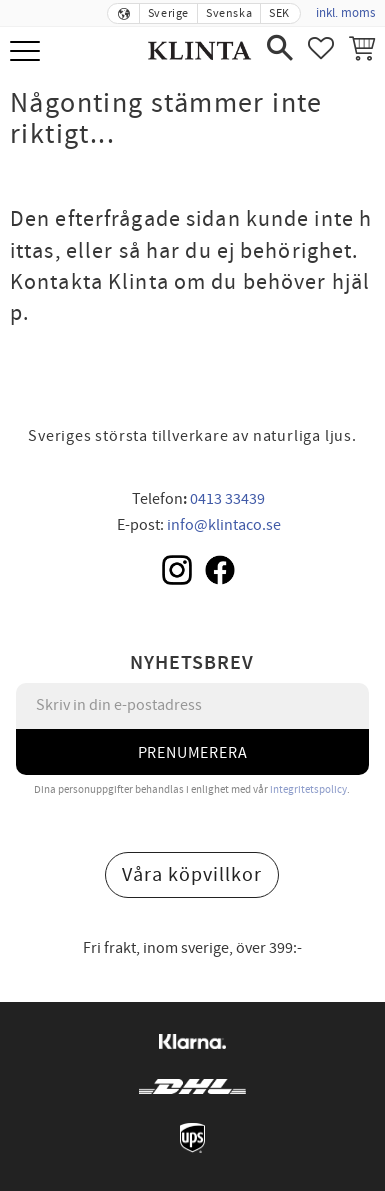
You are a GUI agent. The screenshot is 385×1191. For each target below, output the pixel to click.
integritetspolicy (308, 789)
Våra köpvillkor (192, 875)
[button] (27, 52)
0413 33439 (227, 499)
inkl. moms (345, 13)
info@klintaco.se (224, 525)
